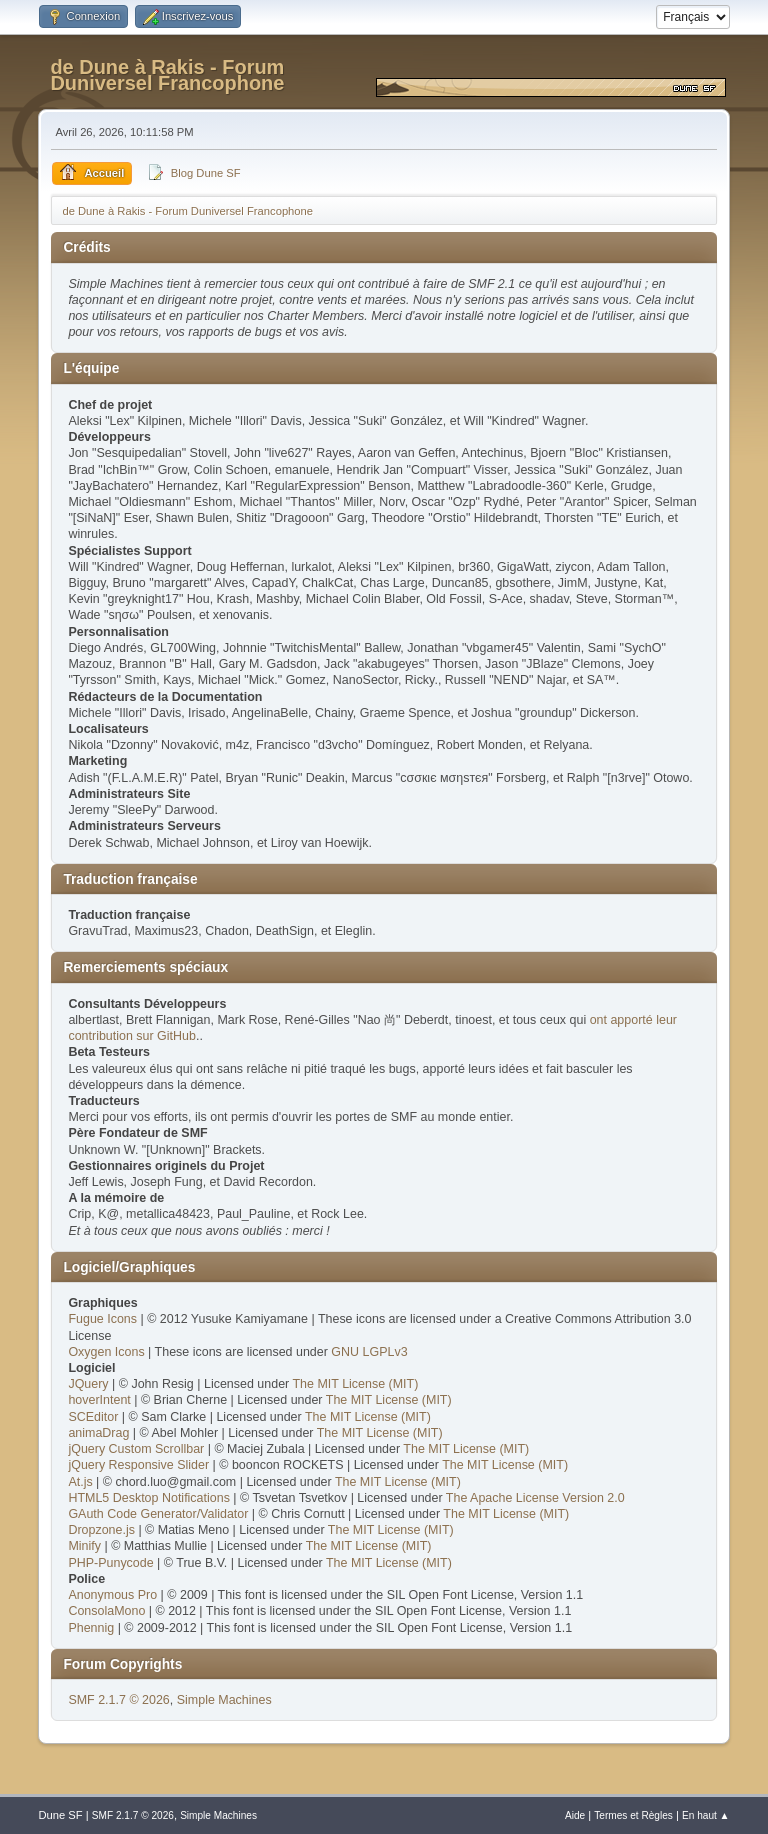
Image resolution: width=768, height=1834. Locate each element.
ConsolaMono (106, 1611)
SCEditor (93, 1417)
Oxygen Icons (106, 1352)
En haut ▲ (706, 1815)
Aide (575, 1815)
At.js (80, 1482)
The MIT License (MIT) (355, 1384)
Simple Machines (224, 1700)
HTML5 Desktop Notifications (148, 1498)
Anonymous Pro (112, 1595)
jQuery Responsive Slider (138, 1465)
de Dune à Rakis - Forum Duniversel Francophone (167, 75)
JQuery (88, 1384)
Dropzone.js (101, 1530)
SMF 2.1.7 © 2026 (118, 1700)
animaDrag (98, 1433)
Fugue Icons (102, 1319)
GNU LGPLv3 (369, 1352)
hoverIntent (99, 1400)
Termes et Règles (633, 1815)
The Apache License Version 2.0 (535, 1498)
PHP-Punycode (110, 1563)
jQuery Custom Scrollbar (136, 1449)
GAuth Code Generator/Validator (158, 1514)
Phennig (91, 1628)
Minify (84, 1546)
